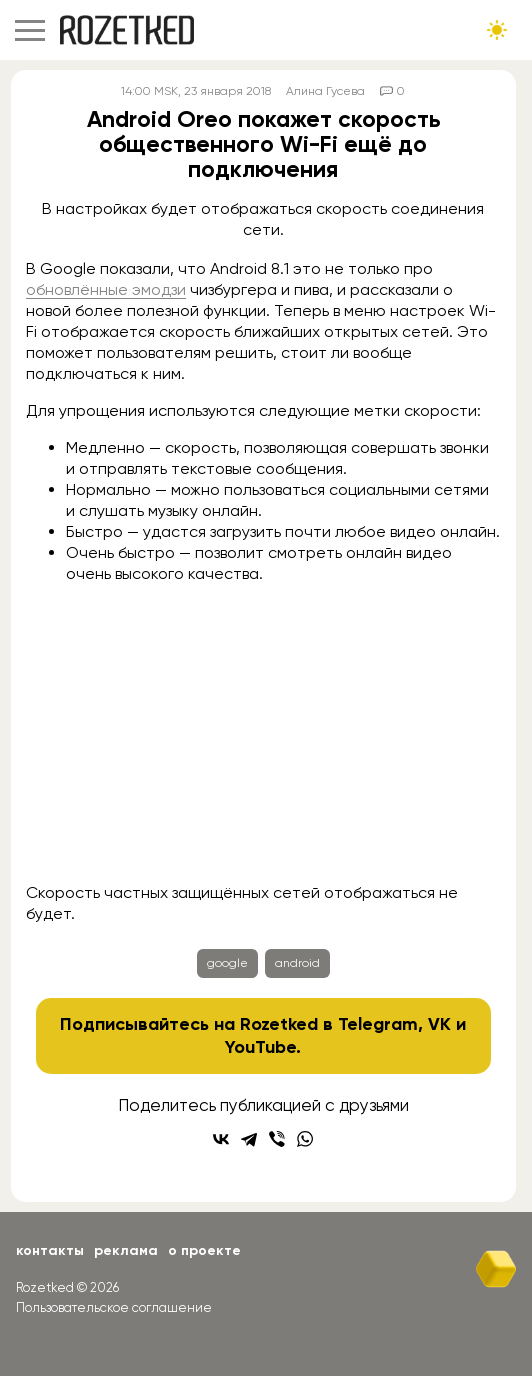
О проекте (204, 1250)
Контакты (50, 1250)
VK (439, 1024)
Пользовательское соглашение (114, 1307)
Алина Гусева (325, 91)
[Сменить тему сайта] (497, 30)
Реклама (126, 1250)
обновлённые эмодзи (106, 289)
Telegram (378, 1024)
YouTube (260, 1047)
